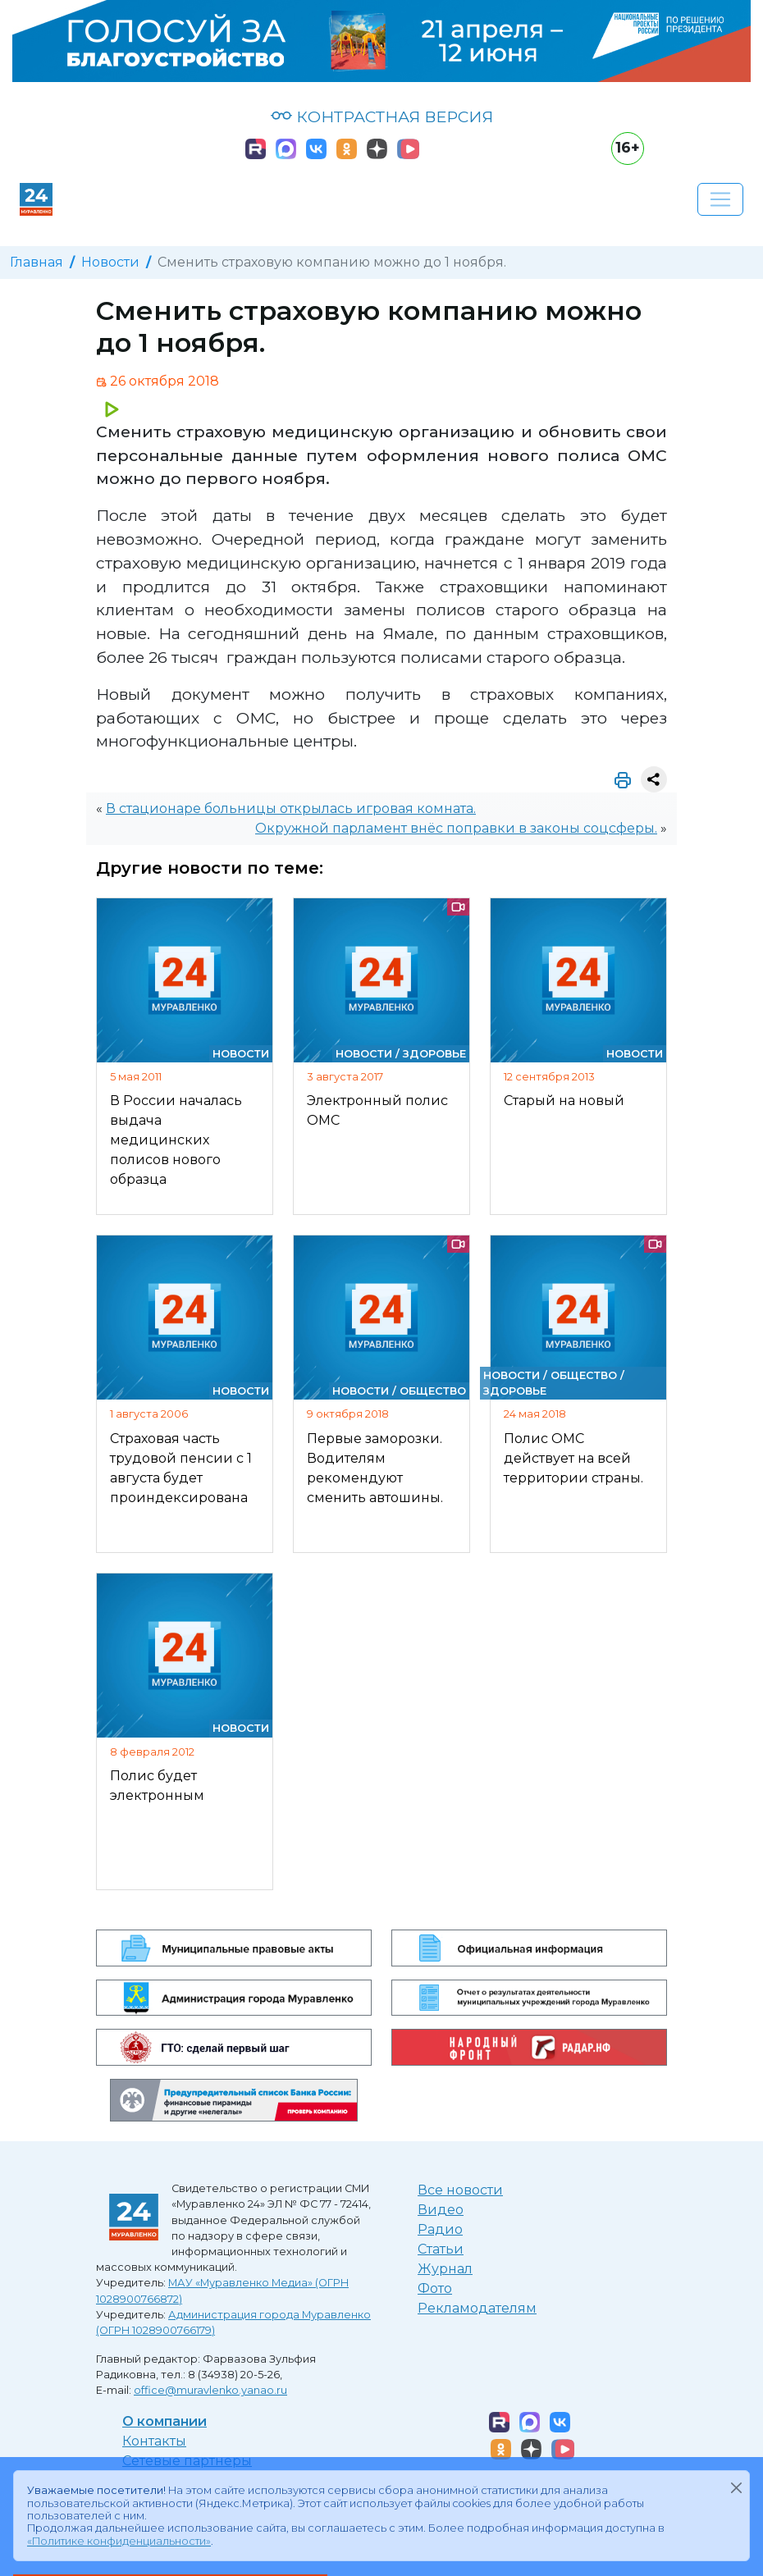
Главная (36, 262)
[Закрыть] (736, 2487)
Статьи (441, 2249)
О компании (164, 2421)
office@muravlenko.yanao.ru (210, 2390)
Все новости (460, 2190)
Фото (435, 2288)
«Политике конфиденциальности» (119, 2541)
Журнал (445, 2269)
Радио (440, 2229)
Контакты (154, 2441)
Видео (441, 2209)
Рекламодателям (477, 2308)
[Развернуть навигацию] (720, 199)
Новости (110, 262)
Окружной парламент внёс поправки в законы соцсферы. (456, 828)
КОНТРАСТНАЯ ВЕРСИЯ (382, 116)
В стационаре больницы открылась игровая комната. (291, 808)
